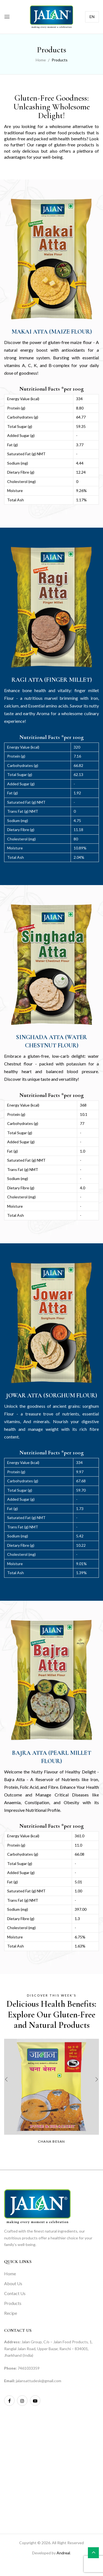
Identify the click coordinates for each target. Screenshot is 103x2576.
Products (12, 2303)
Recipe (10, 2313)
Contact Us (15, 2293)
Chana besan (51, 2141)
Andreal (63, 2553)
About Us (13, 2283)
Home (41, 60)
